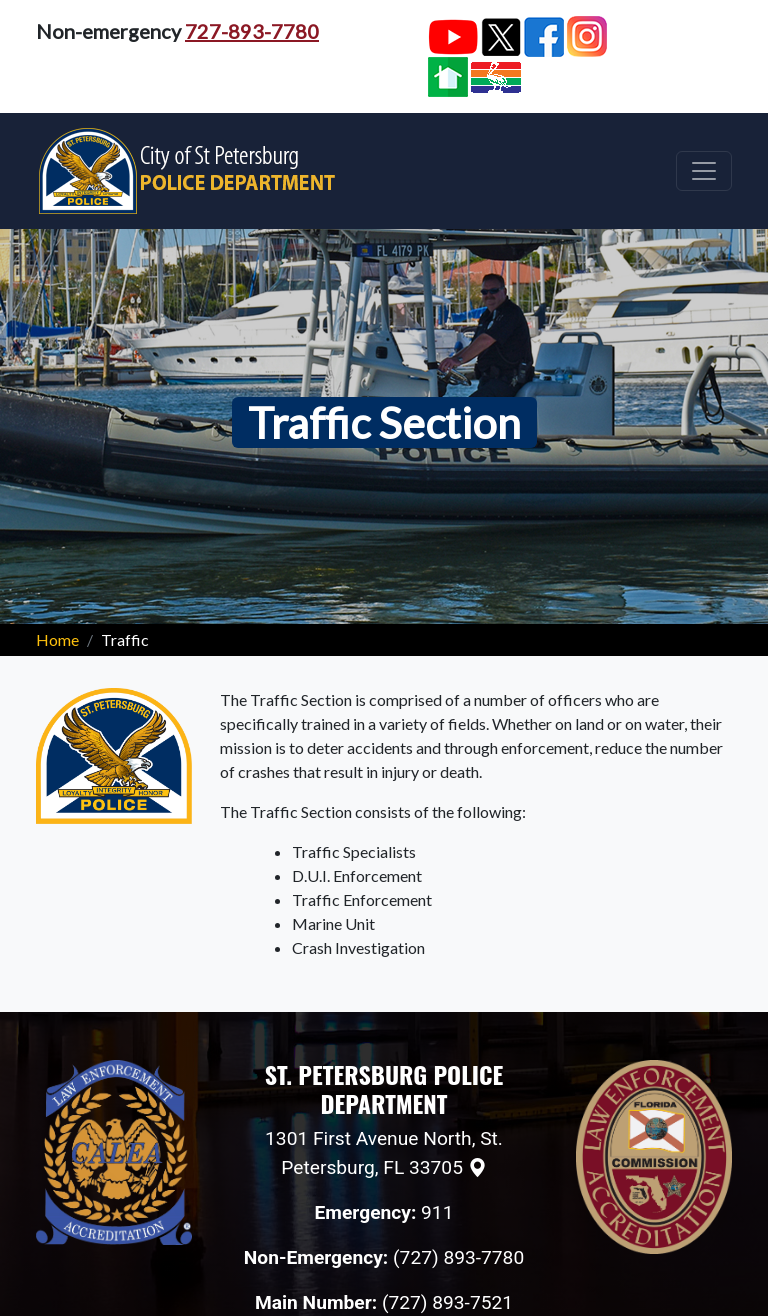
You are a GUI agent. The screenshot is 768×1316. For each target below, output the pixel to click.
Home (57, 639)
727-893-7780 (252, 31)
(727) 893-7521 (447, 1302)
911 (437, 1212)
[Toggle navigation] (704, 171)
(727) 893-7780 (458, 1257)
